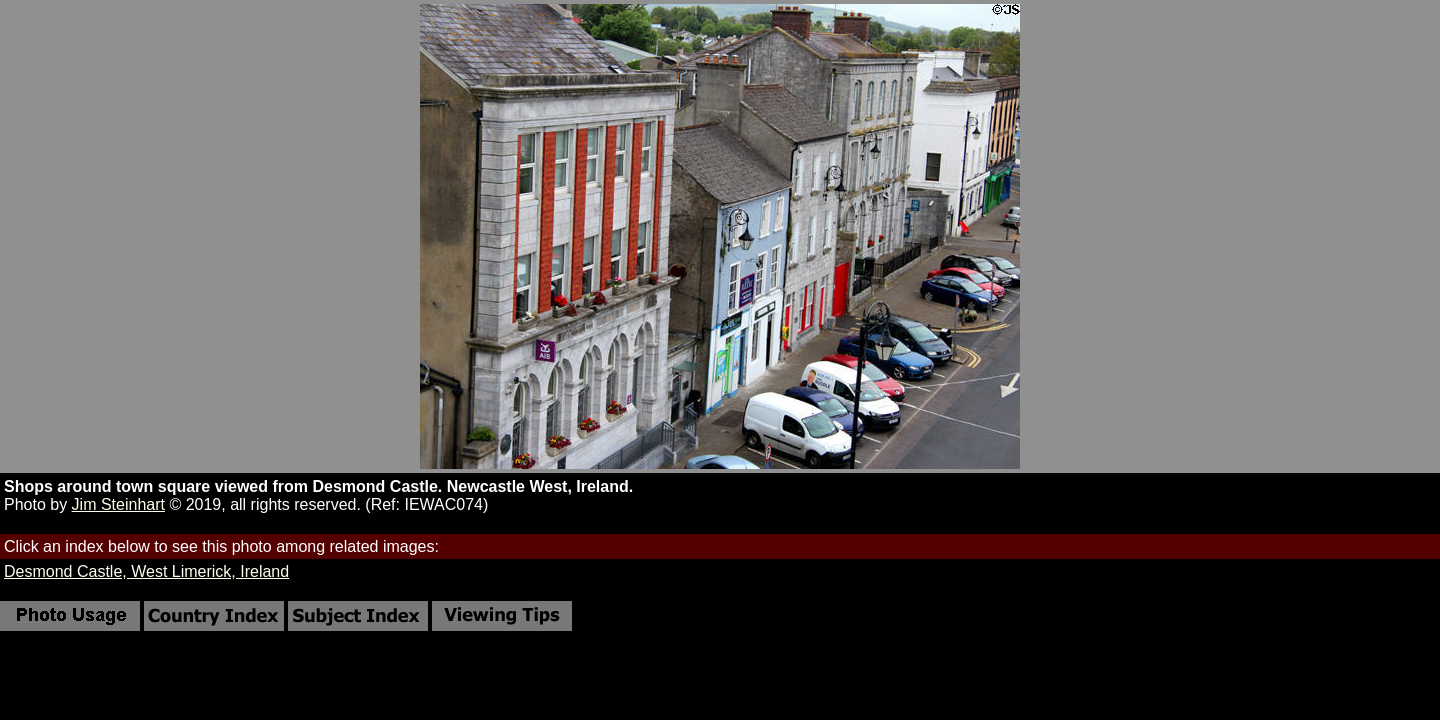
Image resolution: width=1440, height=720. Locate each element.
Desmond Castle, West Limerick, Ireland (146, 571)
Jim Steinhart (118, 504)
